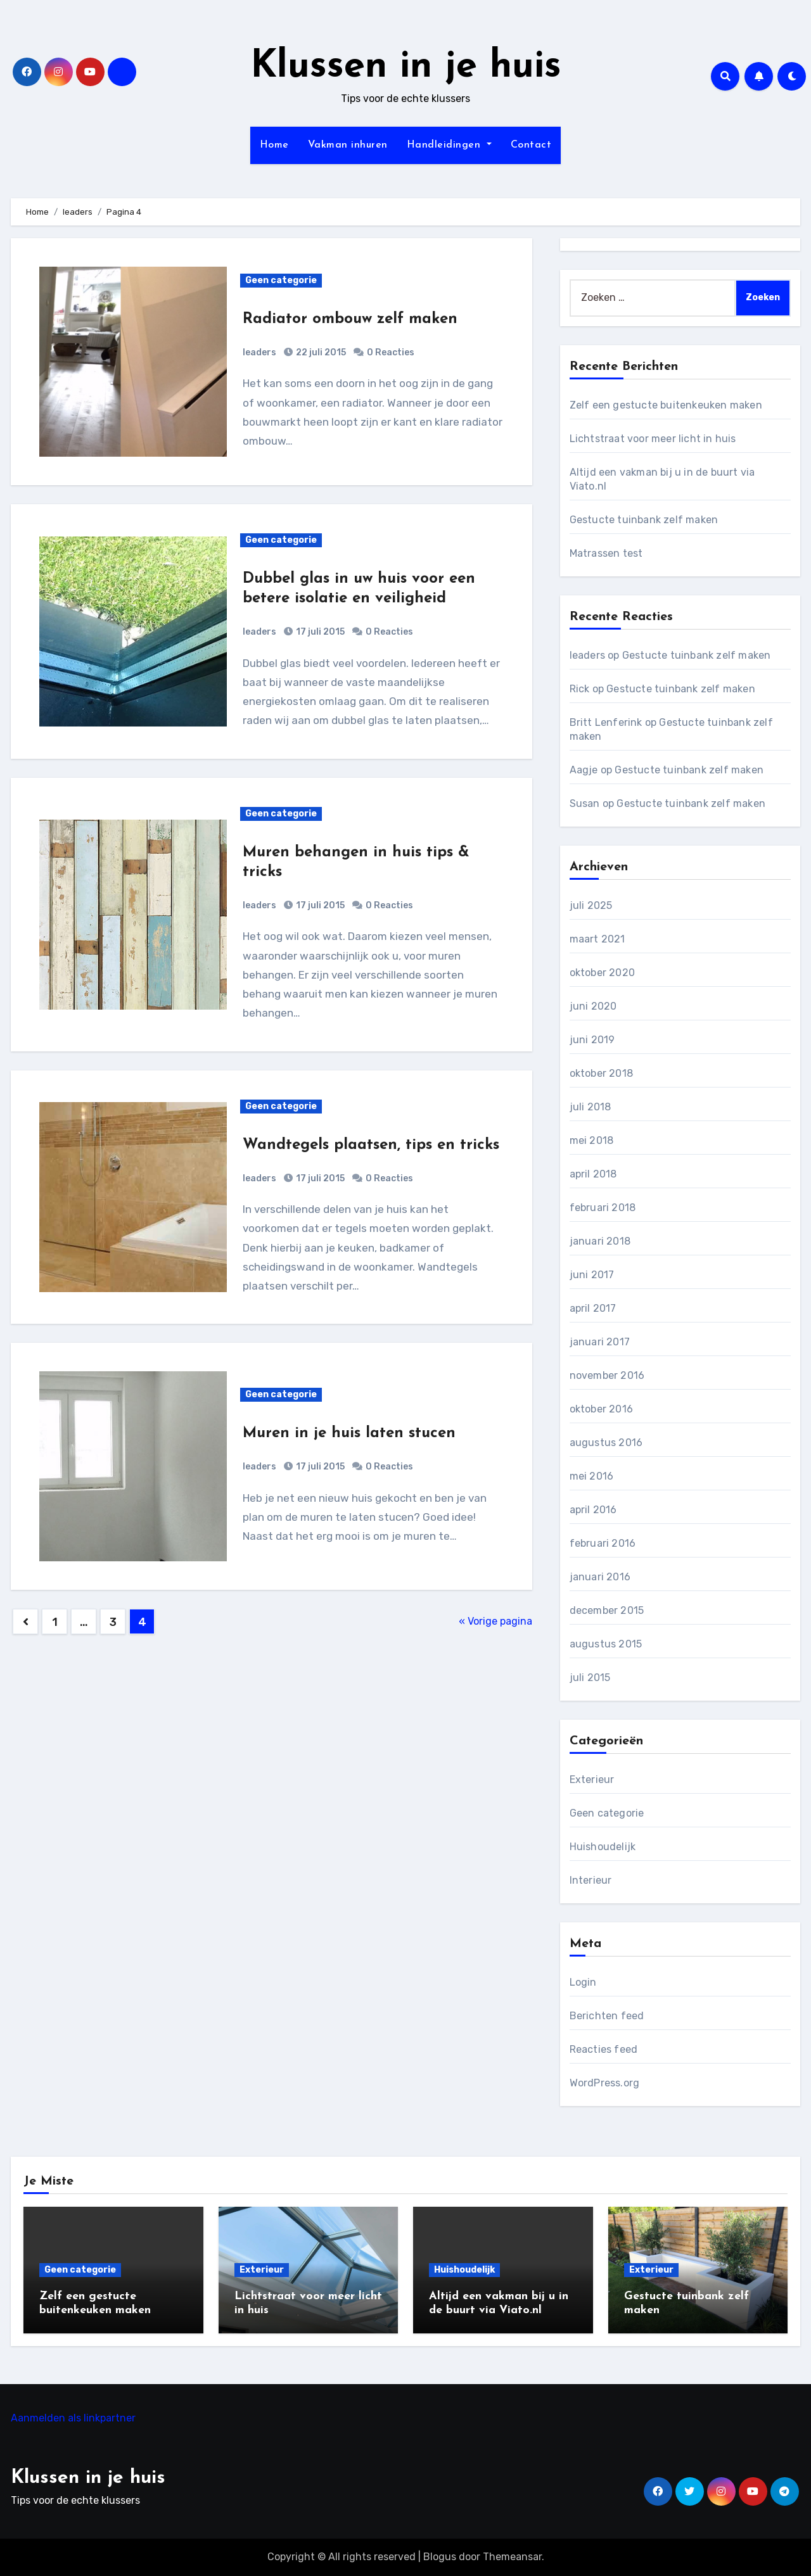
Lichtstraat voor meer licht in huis (653, 439)
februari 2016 (603, 1543)
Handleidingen (449, 145)
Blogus (439, 2557)
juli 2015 (590, 1678)
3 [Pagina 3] (113, 1622)
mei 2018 (592, 1140)
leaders (259, 352)
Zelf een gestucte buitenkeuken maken (666, 405)
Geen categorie (281, 280)
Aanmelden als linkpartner (73, 2418)
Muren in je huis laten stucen (349, 1433)
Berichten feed (607, 2016)
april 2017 (593, 1308)
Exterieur (592, 1779)
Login (583, 1982)
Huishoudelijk (603, 1847)
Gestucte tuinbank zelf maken (644, 520)
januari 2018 (600, 1241)
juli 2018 (590, 1107)
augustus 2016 (606, 1443)
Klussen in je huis (405, 67)
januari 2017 (600, 1342)
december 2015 (607, 1610)
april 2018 (593, 1174)
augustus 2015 (606, 1644)
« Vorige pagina (495, 1621)
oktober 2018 (601, 1073)
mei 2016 (592, 1476)
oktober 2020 (602, 973)
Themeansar (512, 2557)
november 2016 (607, 1375)
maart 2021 (597, 939)
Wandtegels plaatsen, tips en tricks (371, 1145)
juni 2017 (592, 1275)
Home (274, 145)
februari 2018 (603, 1208)
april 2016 (593, 1510)
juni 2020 (593, 1006)
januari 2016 (600, 1577)
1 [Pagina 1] (55, 1622)
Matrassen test (606, 553)
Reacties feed (604, 2049)
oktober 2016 (601, 1409)
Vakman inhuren (348, 145)
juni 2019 (592, 1040)
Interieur (591, 1880)
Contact (531, 145)
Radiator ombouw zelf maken (350, 319)
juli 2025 (591, 905)
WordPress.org (605, 2083)
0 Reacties (390, 352)
